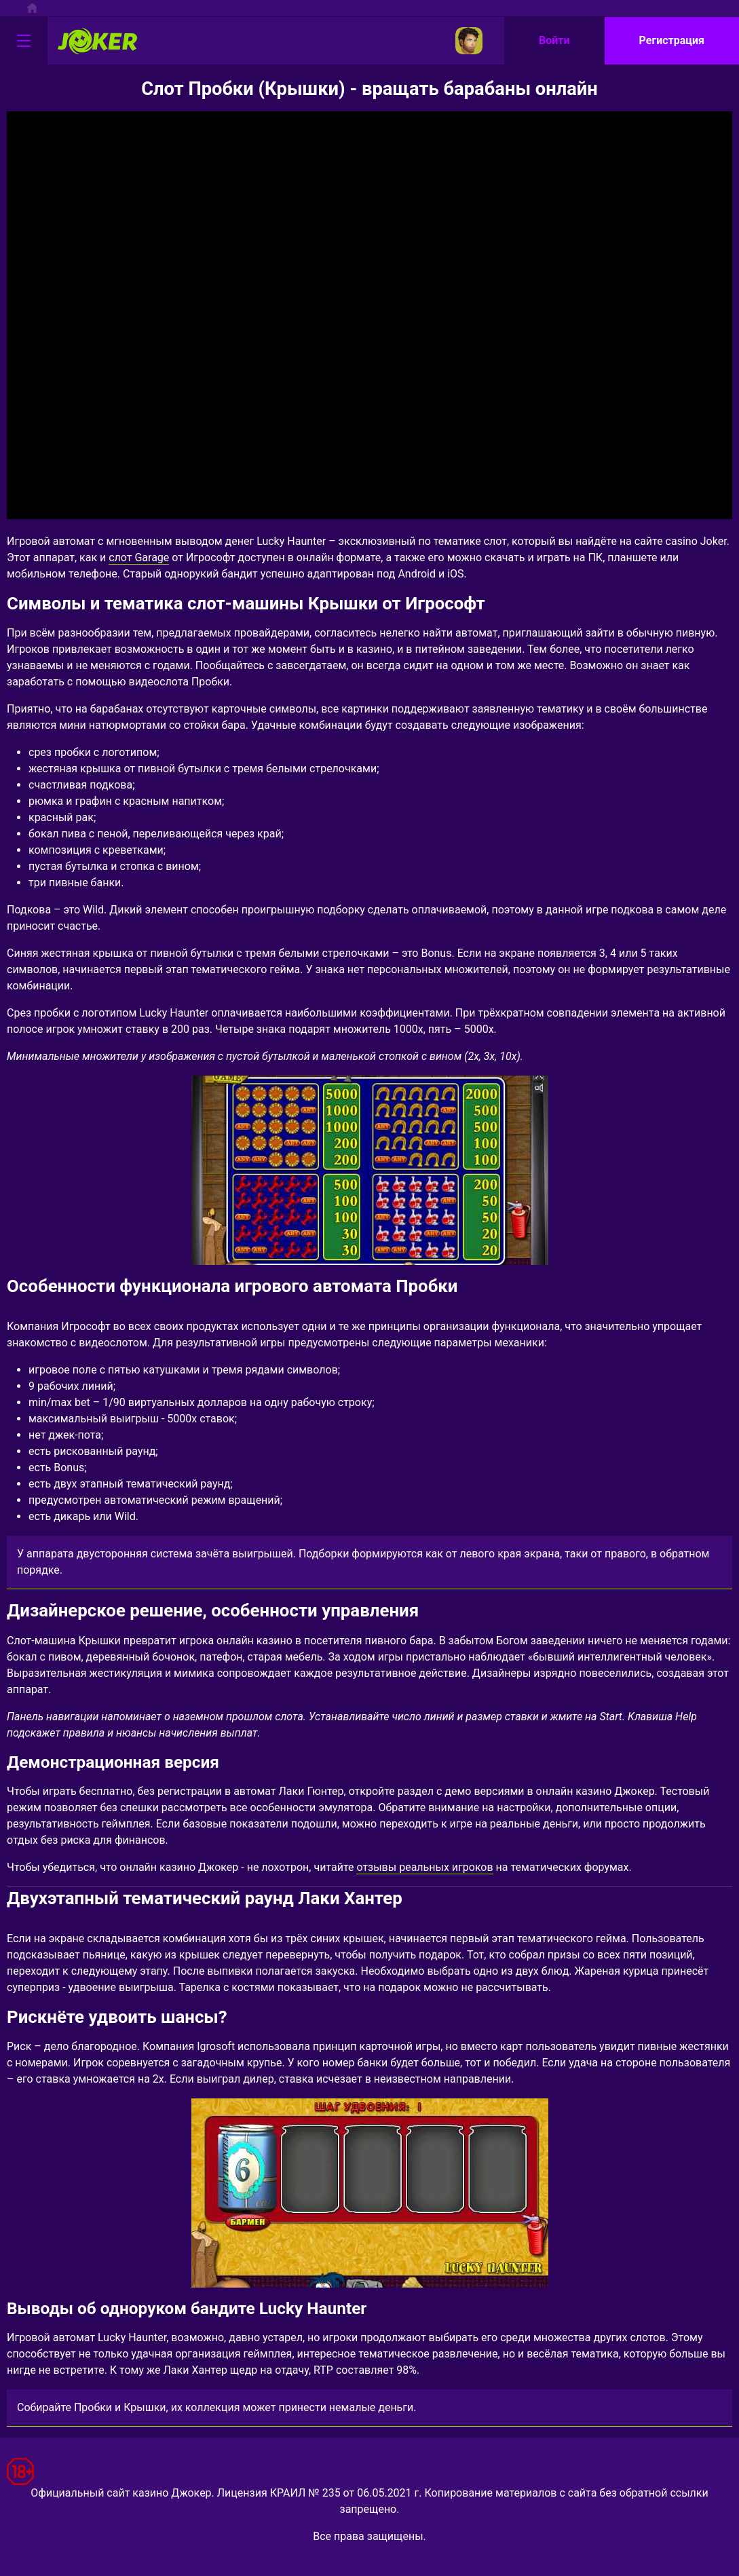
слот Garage (139, 557)
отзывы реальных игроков (424, 1867)
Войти (554, 40)
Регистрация (671, 40)
